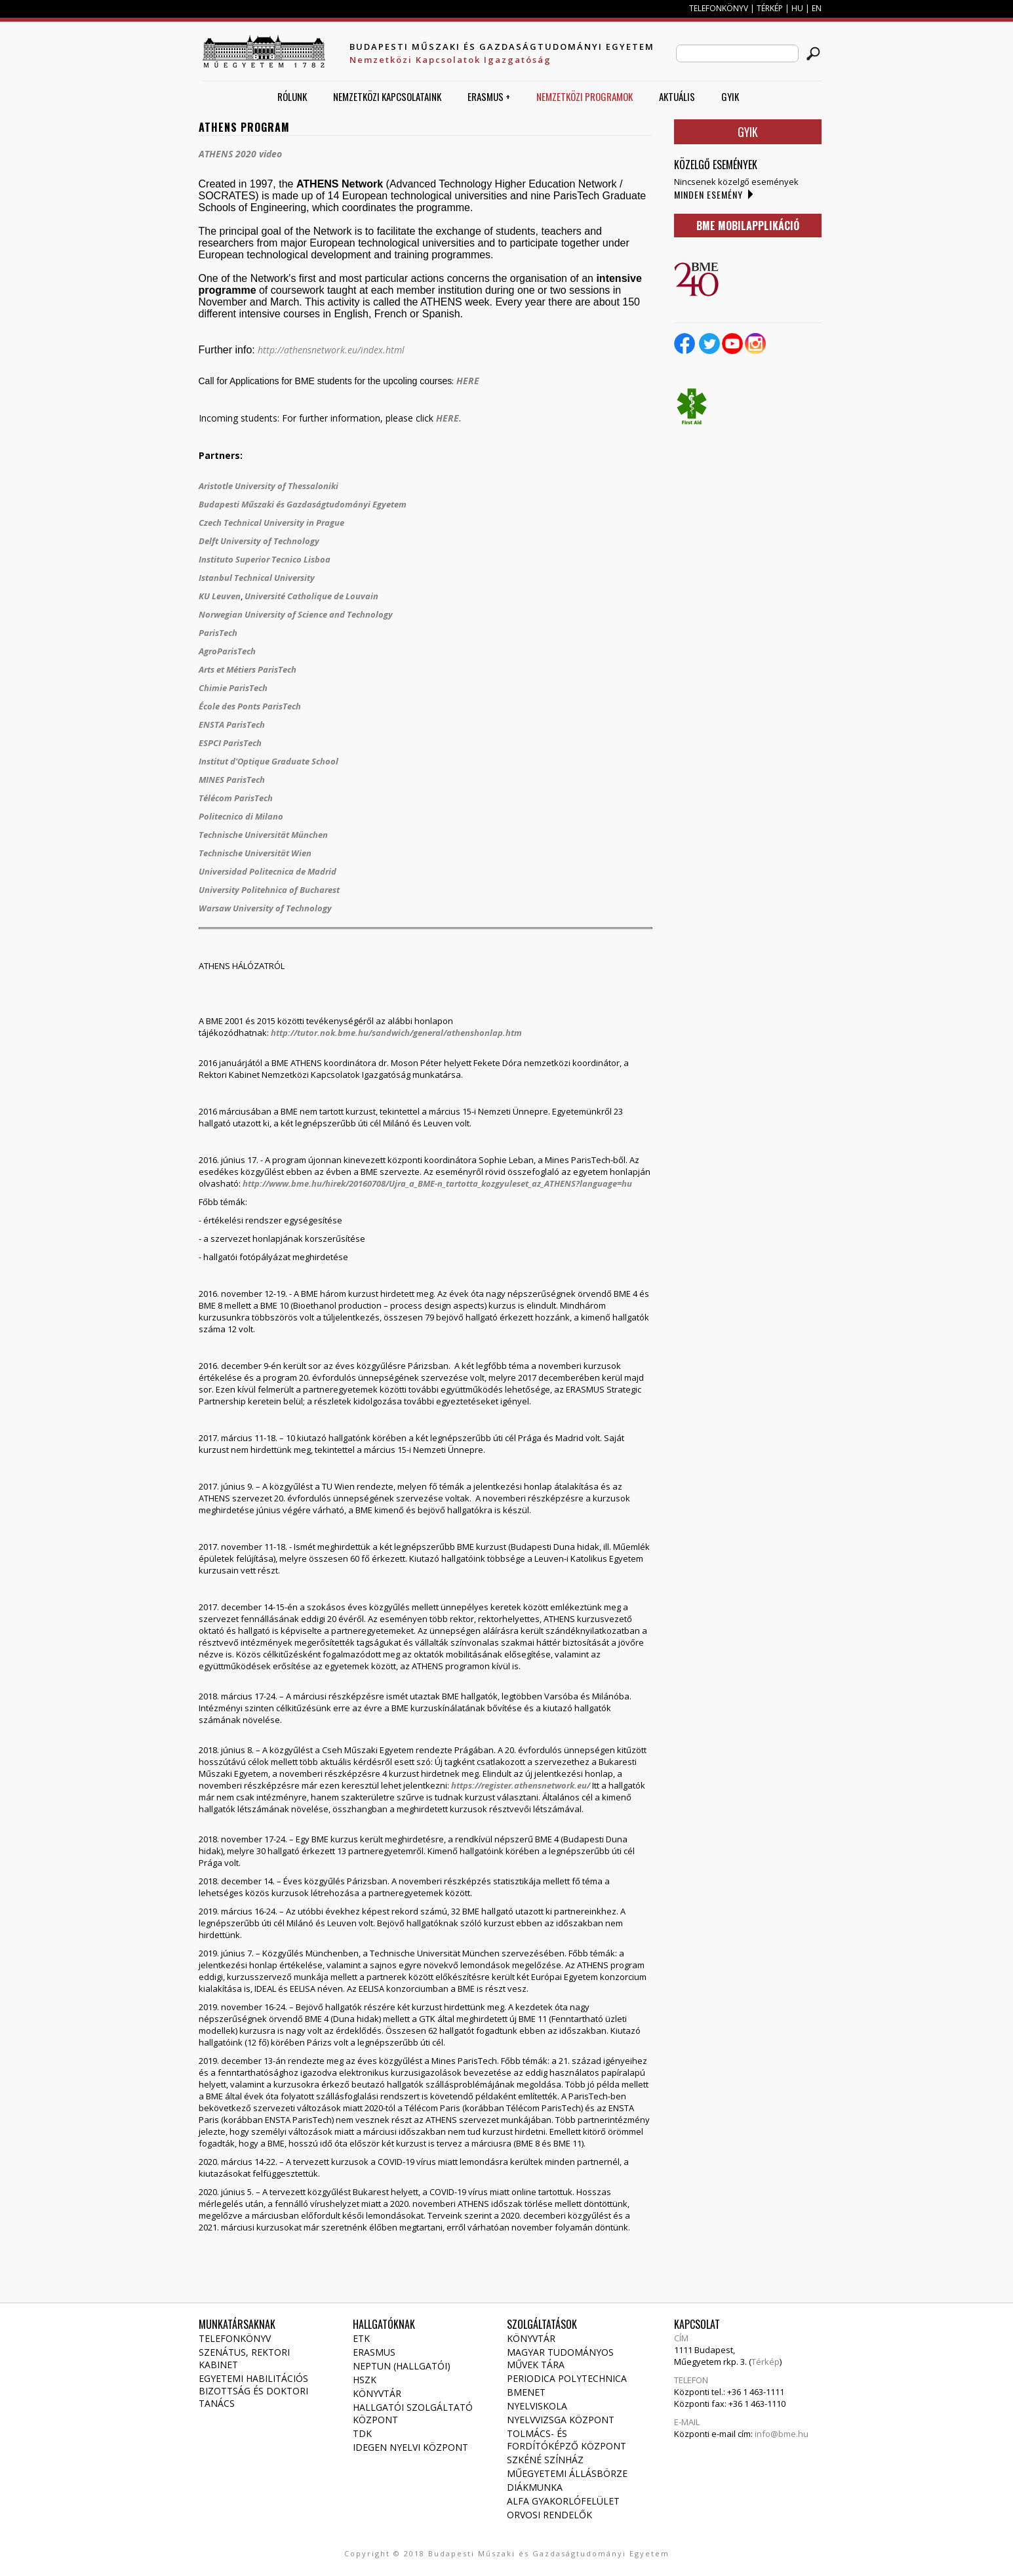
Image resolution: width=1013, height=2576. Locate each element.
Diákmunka (535, 2487)
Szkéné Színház (545, 2459)
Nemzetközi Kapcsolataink (387, 96)
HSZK (364, 2379)
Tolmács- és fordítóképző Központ (566, 2439)
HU (797, 8)
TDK (362, 2433)
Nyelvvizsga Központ (560, 2419)
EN (817, 8)
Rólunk (292, 96)
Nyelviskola (537, 2406)
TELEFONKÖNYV (718, 8)
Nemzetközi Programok (584, 96)
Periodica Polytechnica (567, 2378)
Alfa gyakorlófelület (563, 2501)
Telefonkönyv (235, 2338)
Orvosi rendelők (549, 2514)
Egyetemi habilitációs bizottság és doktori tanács (253, 2390)
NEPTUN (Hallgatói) (401, 2366)
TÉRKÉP (771, 8)
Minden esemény (708, 194)
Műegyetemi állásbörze (567, 2473)
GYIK (730, 96)
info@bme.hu (781, 2434)
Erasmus (374, 2352)
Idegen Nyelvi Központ (410, 2447)
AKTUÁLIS (677, 96)
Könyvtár (377, 2393)
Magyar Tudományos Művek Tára (560, 2358)
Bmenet (526, 2392)
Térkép (765, 2362)
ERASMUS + (488, 96)
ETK (361, 2338)
